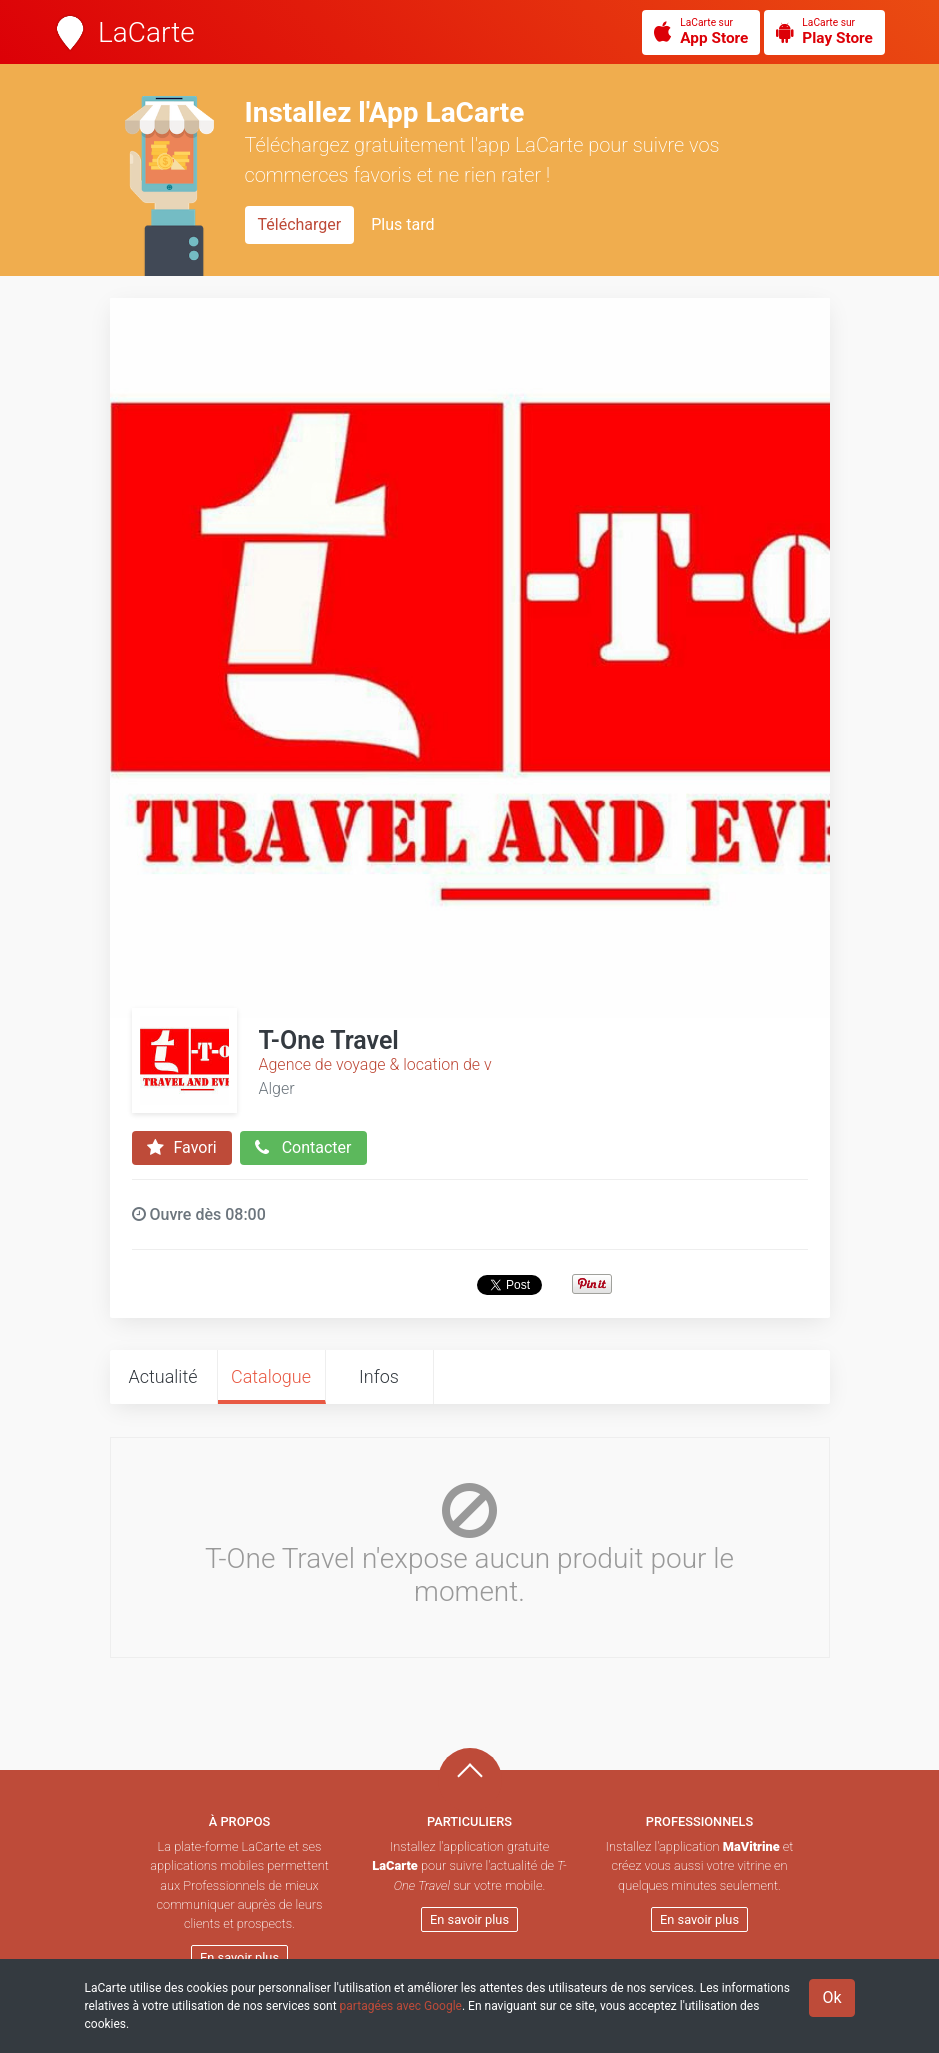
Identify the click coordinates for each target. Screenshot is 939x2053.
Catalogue (271, 1376)
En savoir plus (239, 1957)
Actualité (162, 1376)
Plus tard (402, 224)
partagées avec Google (401, 2006)
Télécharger (300, 224)
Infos (379, 1376)
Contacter (303, 1148)
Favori (182, 1148)
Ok (831, 1997)
